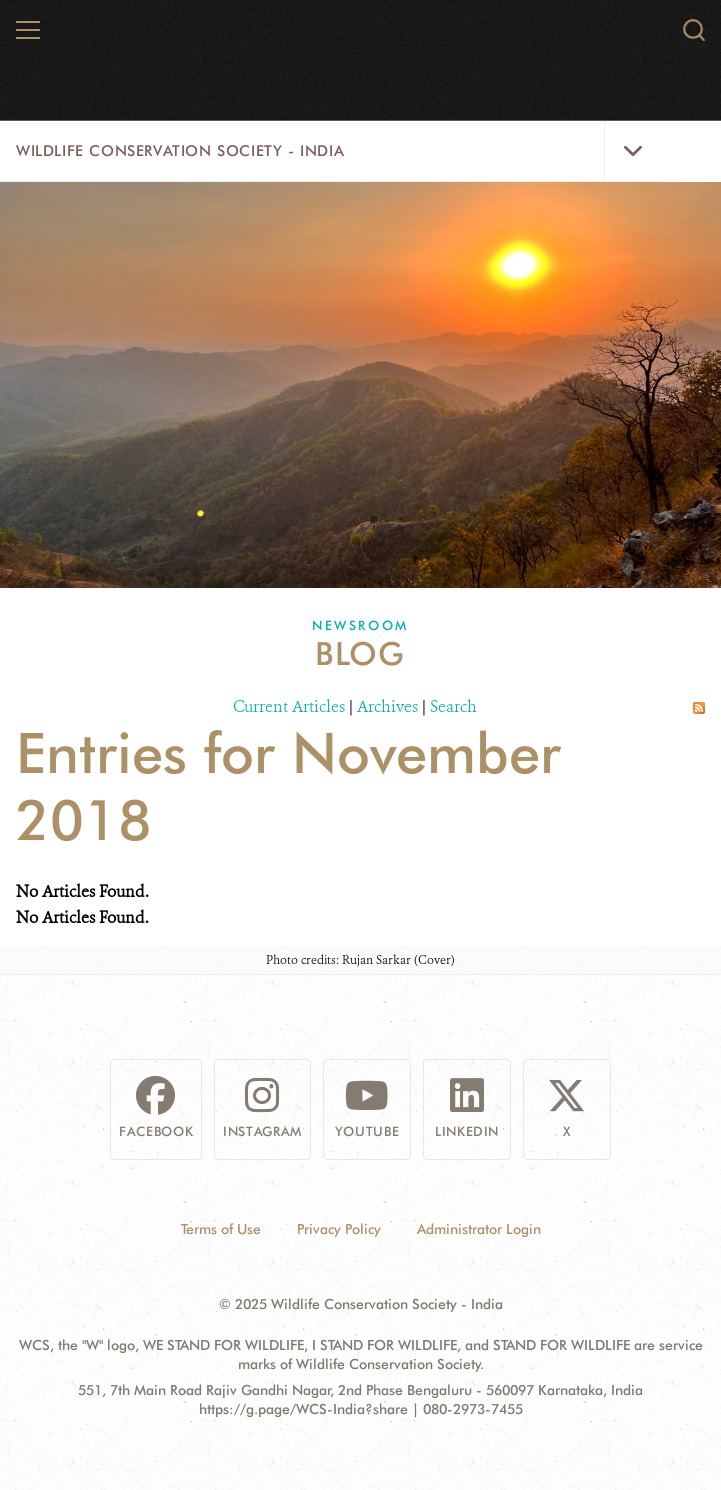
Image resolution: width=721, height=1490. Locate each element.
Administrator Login (479, 1229)
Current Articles (289, 706)
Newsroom (360, 625)
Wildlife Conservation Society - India (180, 151)
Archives (387, 706)
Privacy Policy (339, 1229)
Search (453, 706)
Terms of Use (221, 1229)
